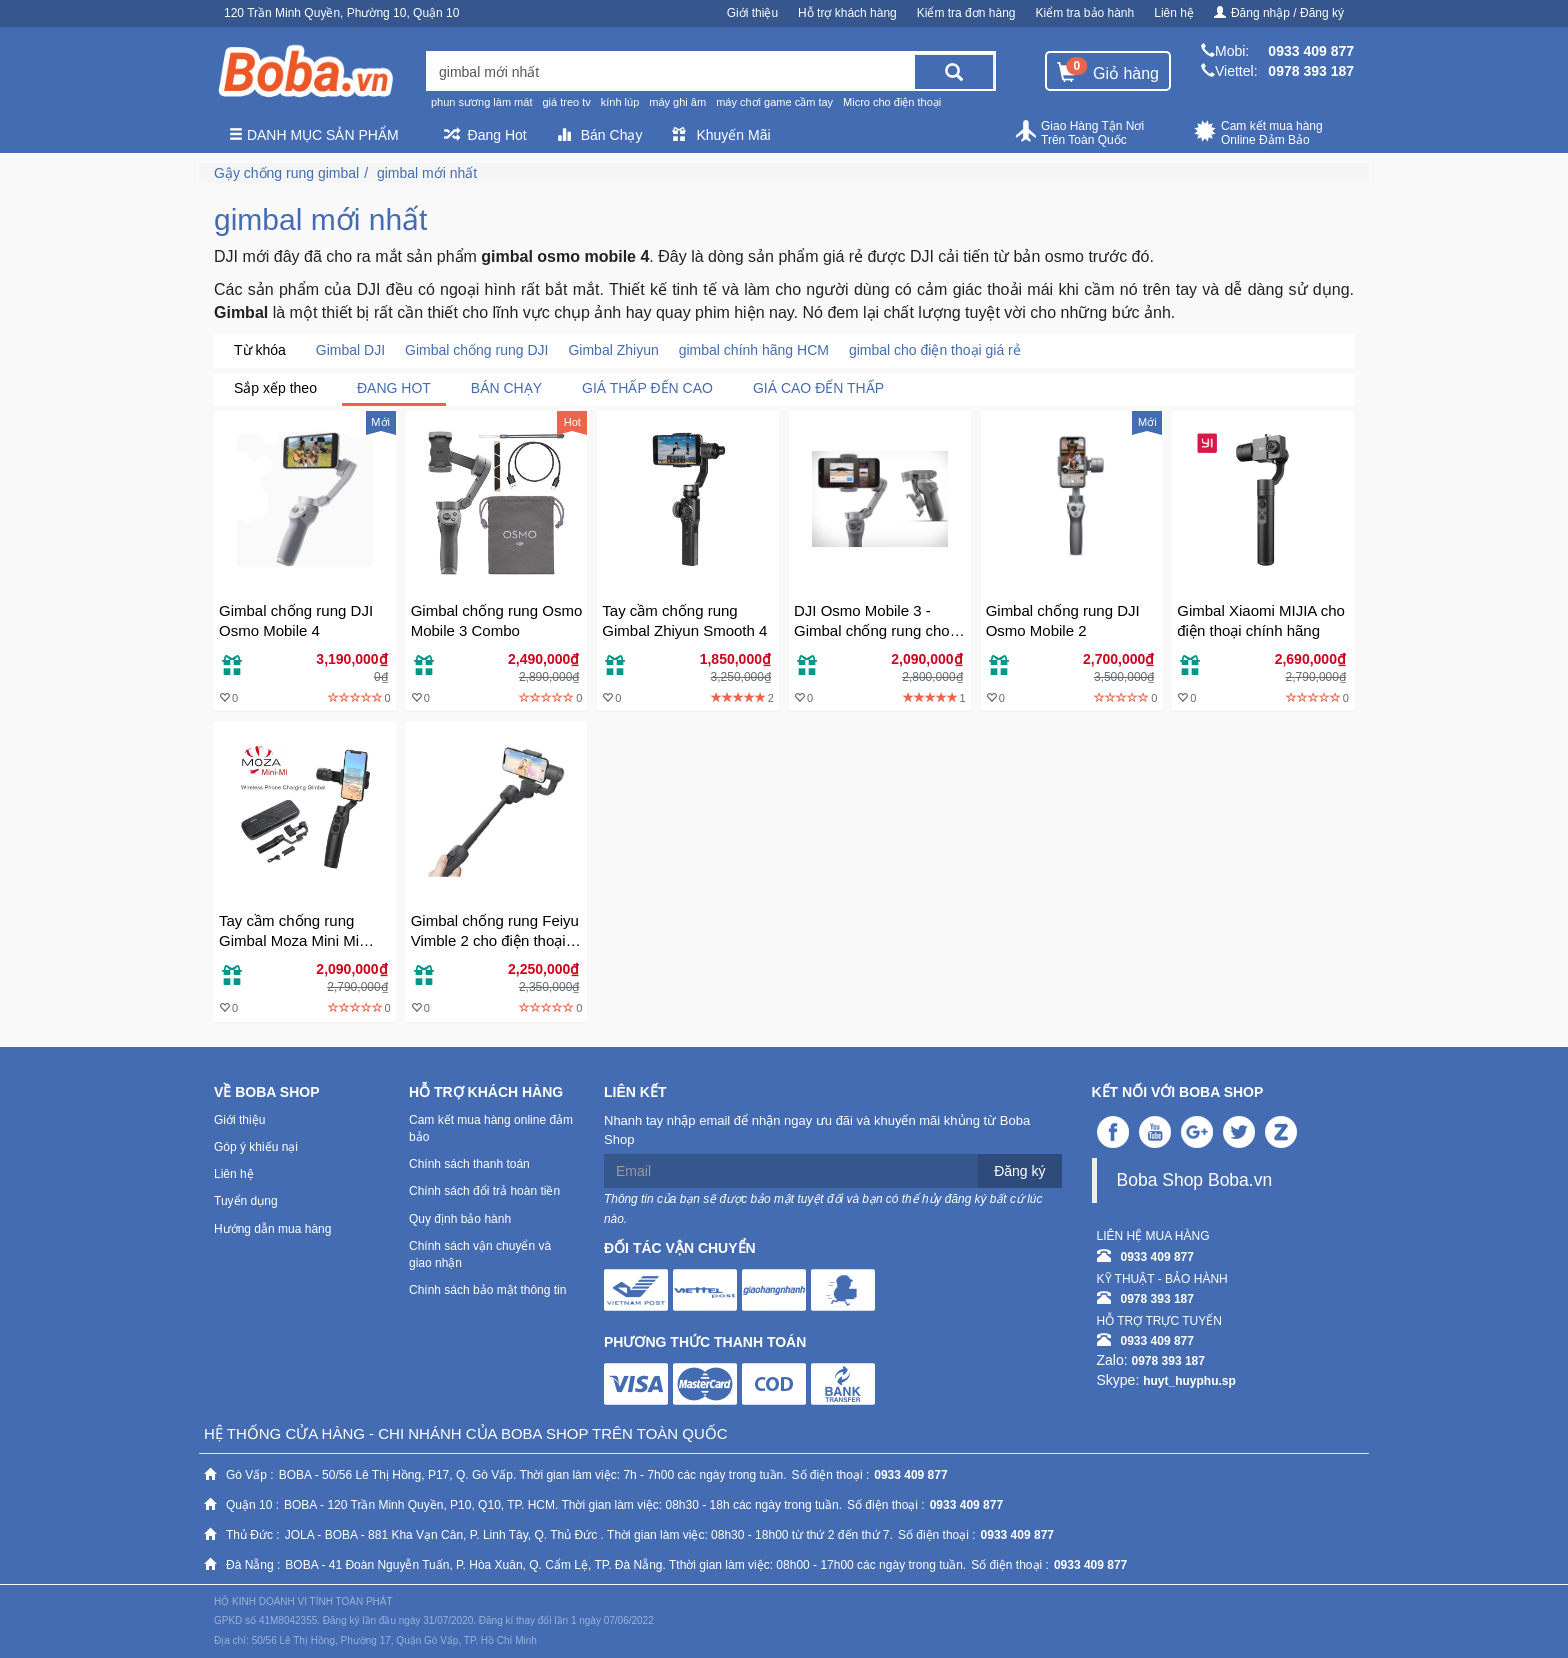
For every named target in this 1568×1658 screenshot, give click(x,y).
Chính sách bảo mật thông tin (487, 1290)
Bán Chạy (600, 135)
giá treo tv (566, 102)
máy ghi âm (677, 102)
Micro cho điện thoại (892, 102)
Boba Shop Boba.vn (1195, 1180)
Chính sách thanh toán (469, 1164)
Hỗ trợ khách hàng (847, 13)
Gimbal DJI (350, 350)
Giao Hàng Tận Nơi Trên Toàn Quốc (1079, 133)
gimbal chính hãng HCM (754, 350)
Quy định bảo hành (460, 1219)
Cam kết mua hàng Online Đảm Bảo (1258, 133)
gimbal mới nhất (427, 173)
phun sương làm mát (481, 102)
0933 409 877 (1311, 51)
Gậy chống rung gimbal (286, 173)
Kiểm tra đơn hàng (966, 13)
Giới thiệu (752, 13)
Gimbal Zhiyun (613, 350)
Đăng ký (1019, 1171)
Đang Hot (485, 135)
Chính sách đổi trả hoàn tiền (484, 1191)
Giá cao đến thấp (818, 388)
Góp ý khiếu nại (256, 1147)
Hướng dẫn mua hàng (272, 1229)
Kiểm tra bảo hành (1085, 13)
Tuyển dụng (246, 1201)
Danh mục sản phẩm (314, 135)
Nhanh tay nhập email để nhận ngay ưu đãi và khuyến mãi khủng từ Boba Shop (817, 1130)
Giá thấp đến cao (647, 388)
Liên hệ (1174, 13)
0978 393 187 (1311, 71)
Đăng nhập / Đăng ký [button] (1279, 13)
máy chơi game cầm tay (774, 102)
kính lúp (620, 102)
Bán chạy (506, 388)
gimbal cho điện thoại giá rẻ (935, 350)
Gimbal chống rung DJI (476, 350)
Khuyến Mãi (721, 135)
